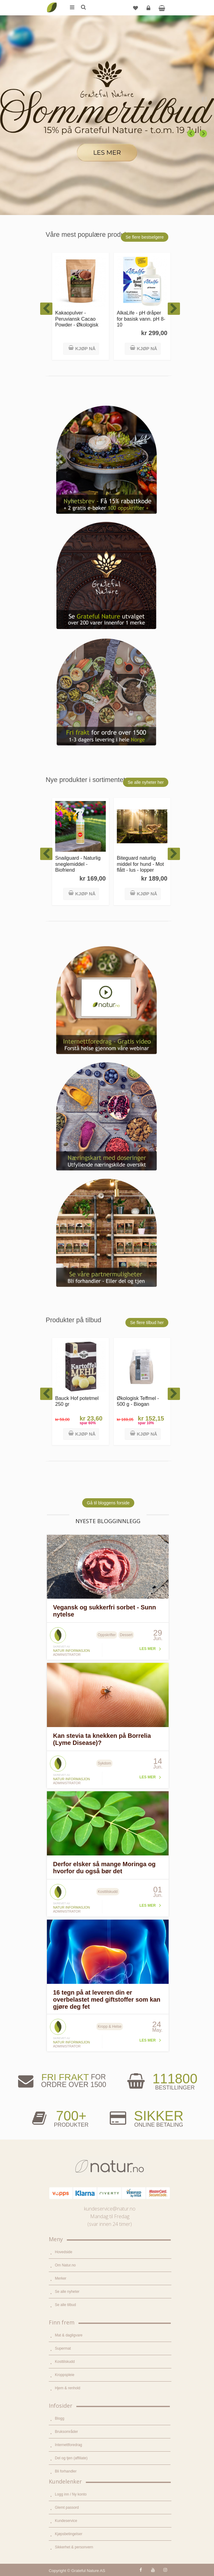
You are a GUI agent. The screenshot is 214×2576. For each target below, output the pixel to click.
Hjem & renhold (67, 2388)
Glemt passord (67, 2507)
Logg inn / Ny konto (70, 2494)
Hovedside (63, 2252)
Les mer (147, 1649)
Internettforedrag (68, 2445)
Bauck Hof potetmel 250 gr (77, 1401)
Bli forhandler (66, 2471)
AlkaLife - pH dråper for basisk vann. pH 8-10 (141, 318)
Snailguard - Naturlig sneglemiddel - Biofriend (78, 864)
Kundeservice (66, 2521)
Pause (205, 100)
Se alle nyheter (67, 2291)
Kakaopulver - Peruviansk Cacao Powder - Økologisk (76, 318)
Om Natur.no (65, 2265)
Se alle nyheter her (146, 782)
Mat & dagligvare (68, 2335)
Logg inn (149, 10)
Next (203, 134)
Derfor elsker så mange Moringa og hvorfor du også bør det (104, 1867)
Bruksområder (66, 2431)
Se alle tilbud (65, 2305)
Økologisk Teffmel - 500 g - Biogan (138, 1401)
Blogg (59, 2418)
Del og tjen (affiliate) (71, 2458)
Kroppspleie (64, 2375)
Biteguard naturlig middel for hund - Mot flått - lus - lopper (140, 864)
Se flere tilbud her (147, 1322)
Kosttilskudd (65, 2361)
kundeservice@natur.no (110, 2208)
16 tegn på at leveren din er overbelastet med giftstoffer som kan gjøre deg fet (106, 1999)
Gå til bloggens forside (108, 1502)
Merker (60, 2278)
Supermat (63, 2348)
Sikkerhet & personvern (74, 2547)
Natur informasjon (71, 1650)
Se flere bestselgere (144, 237)
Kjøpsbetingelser (68, 2534)
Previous (191, 134)
